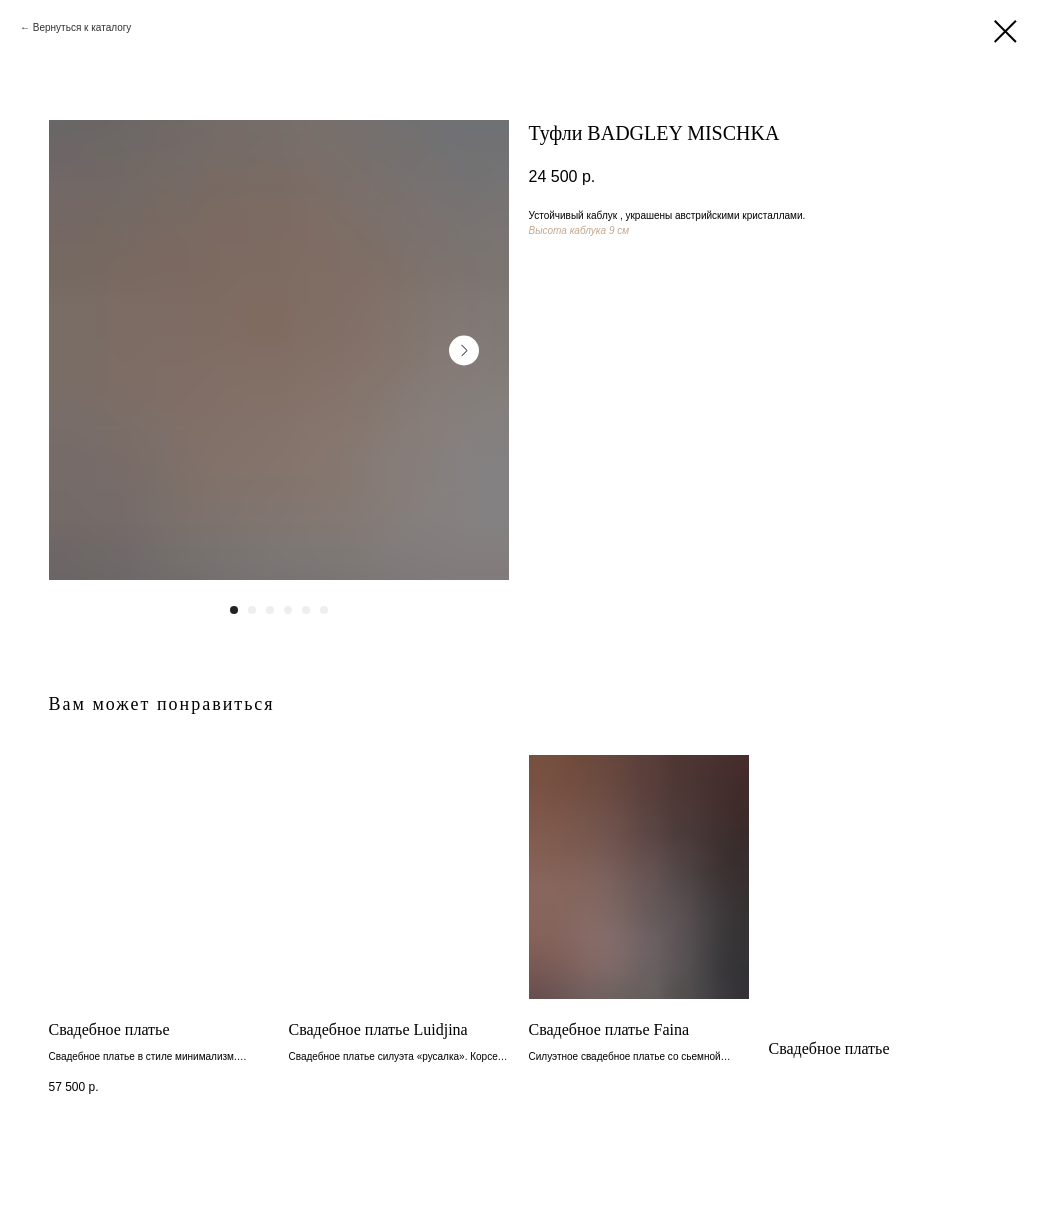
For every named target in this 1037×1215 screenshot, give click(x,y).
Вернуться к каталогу (82, 27)
